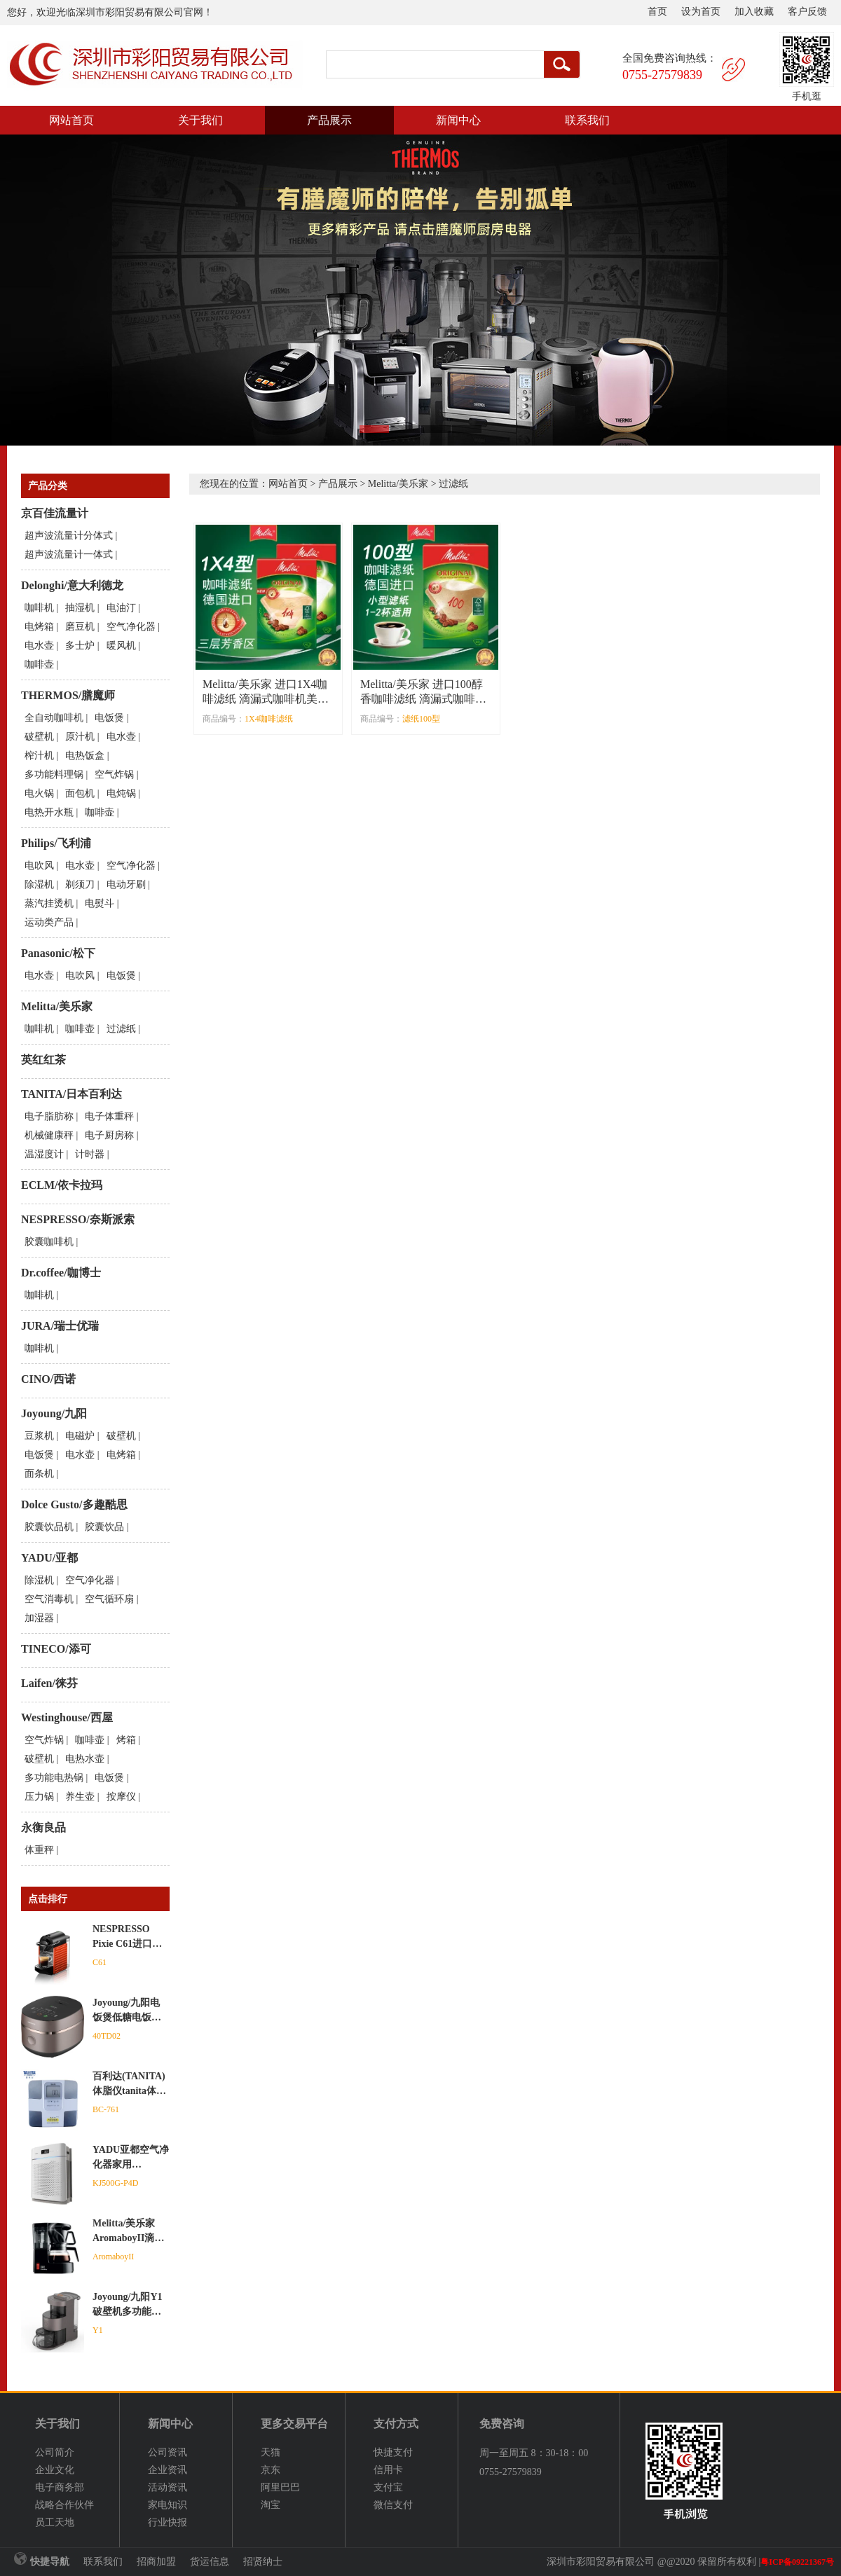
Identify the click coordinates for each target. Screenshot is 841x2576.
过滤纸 (121, 1029)
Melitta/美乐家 (57, 1006)
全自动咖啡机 (54, 717)
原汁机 (80, 736)
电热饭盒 (84, 755)
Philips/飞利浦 (56, 843)
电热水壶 (84, 1759)
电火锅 (39, 793)
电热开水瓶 (49, 812)
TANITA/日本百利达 (71, 1094)
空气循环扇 (109, 1599)
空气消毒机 (49, 1599)
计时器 (89, 1154)
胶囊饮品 (104, 1527)
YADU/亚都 (49, 1558)
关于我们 (200, 120)
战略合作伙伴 (64, 2505)
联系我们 (587, 120)
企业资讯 (167, 2470)
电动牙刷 (126, 884)
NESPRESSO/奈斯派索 (78, 1219)
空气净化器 (131, 626)
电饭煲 (109, 717)
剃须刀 (80, 884)
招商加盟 (156, 2561)
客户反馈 (807, 11)
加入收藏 (754, 11)
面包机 (80, 793)
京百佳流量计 (54, 513)
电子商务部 (59, 2487)
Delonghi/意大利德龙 (72, 585)
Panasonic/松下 (58, 953)
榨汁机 (39, 755)
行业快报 (167, 2522)
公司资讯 (167, 2452)
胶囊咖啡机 (49, 1242)
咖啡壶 (39, 664)
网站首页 (71, 120)
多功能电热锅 (54, 1777)
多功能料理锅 (54, 774)
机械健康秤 (49, 1135)
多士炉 (80, 645)
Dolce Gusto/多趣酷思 (74, 1504)
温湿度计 (44, 1154)
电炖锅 (121, 793)
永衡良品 (43, 1827)
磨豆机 (80, 626)
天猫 (270, 2452)
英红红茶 (43, 1060)
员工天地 (54, 2522)
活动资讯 (167, 2487)
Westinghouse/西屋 (67, 1717)
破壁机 (39, 736)
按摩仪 (121, 1796)
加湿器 (39, 1618)
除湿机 (39, 884)
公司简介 (54, 2452)
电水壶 (39, 645)
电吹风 (39, 865)
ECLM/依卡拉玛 (61, 1185)
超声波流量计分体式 (69, 535)
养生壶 (80, 1796)
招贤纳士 (262, 2561)
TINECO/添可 (56, 1649)
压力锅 (39, 1796)
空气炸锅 (114, 774)
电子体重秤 (109, 1116)
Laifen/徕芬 (49, 1683)
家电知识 (167, 2505)
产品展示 (329, 120)
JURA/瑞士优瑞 (60, 1326)
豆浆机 (39, 1436)
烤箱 (126, 1740)
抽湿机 (80, 607)
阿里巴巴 (280, 2487)
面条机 (39, 1473)
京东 (270, 2470)
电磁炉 (80, 1436)
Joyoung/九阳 (54, 1413)
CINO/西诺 (48, 1379)
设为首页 (700, 11)
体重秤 (39, 1850)
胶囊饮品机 (49, 1527)
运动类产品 (49, 922)
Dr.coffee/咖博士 (61, 1273)
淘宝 (270, 2505)
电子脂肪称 (49, 1116)
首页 (657, 11)
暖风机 (121, 645)
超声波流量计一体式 (69, 554)
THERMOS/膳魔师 (68, 695)
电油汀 (121, 607)
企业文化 (54, 2470)
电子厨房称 (109, 1135)
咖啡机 (39, 607)
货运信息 (209, 2561)
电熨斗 (99, 903)
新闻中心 (458, 120)
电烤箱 (39, 626)
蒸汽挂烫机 (49, 903)
